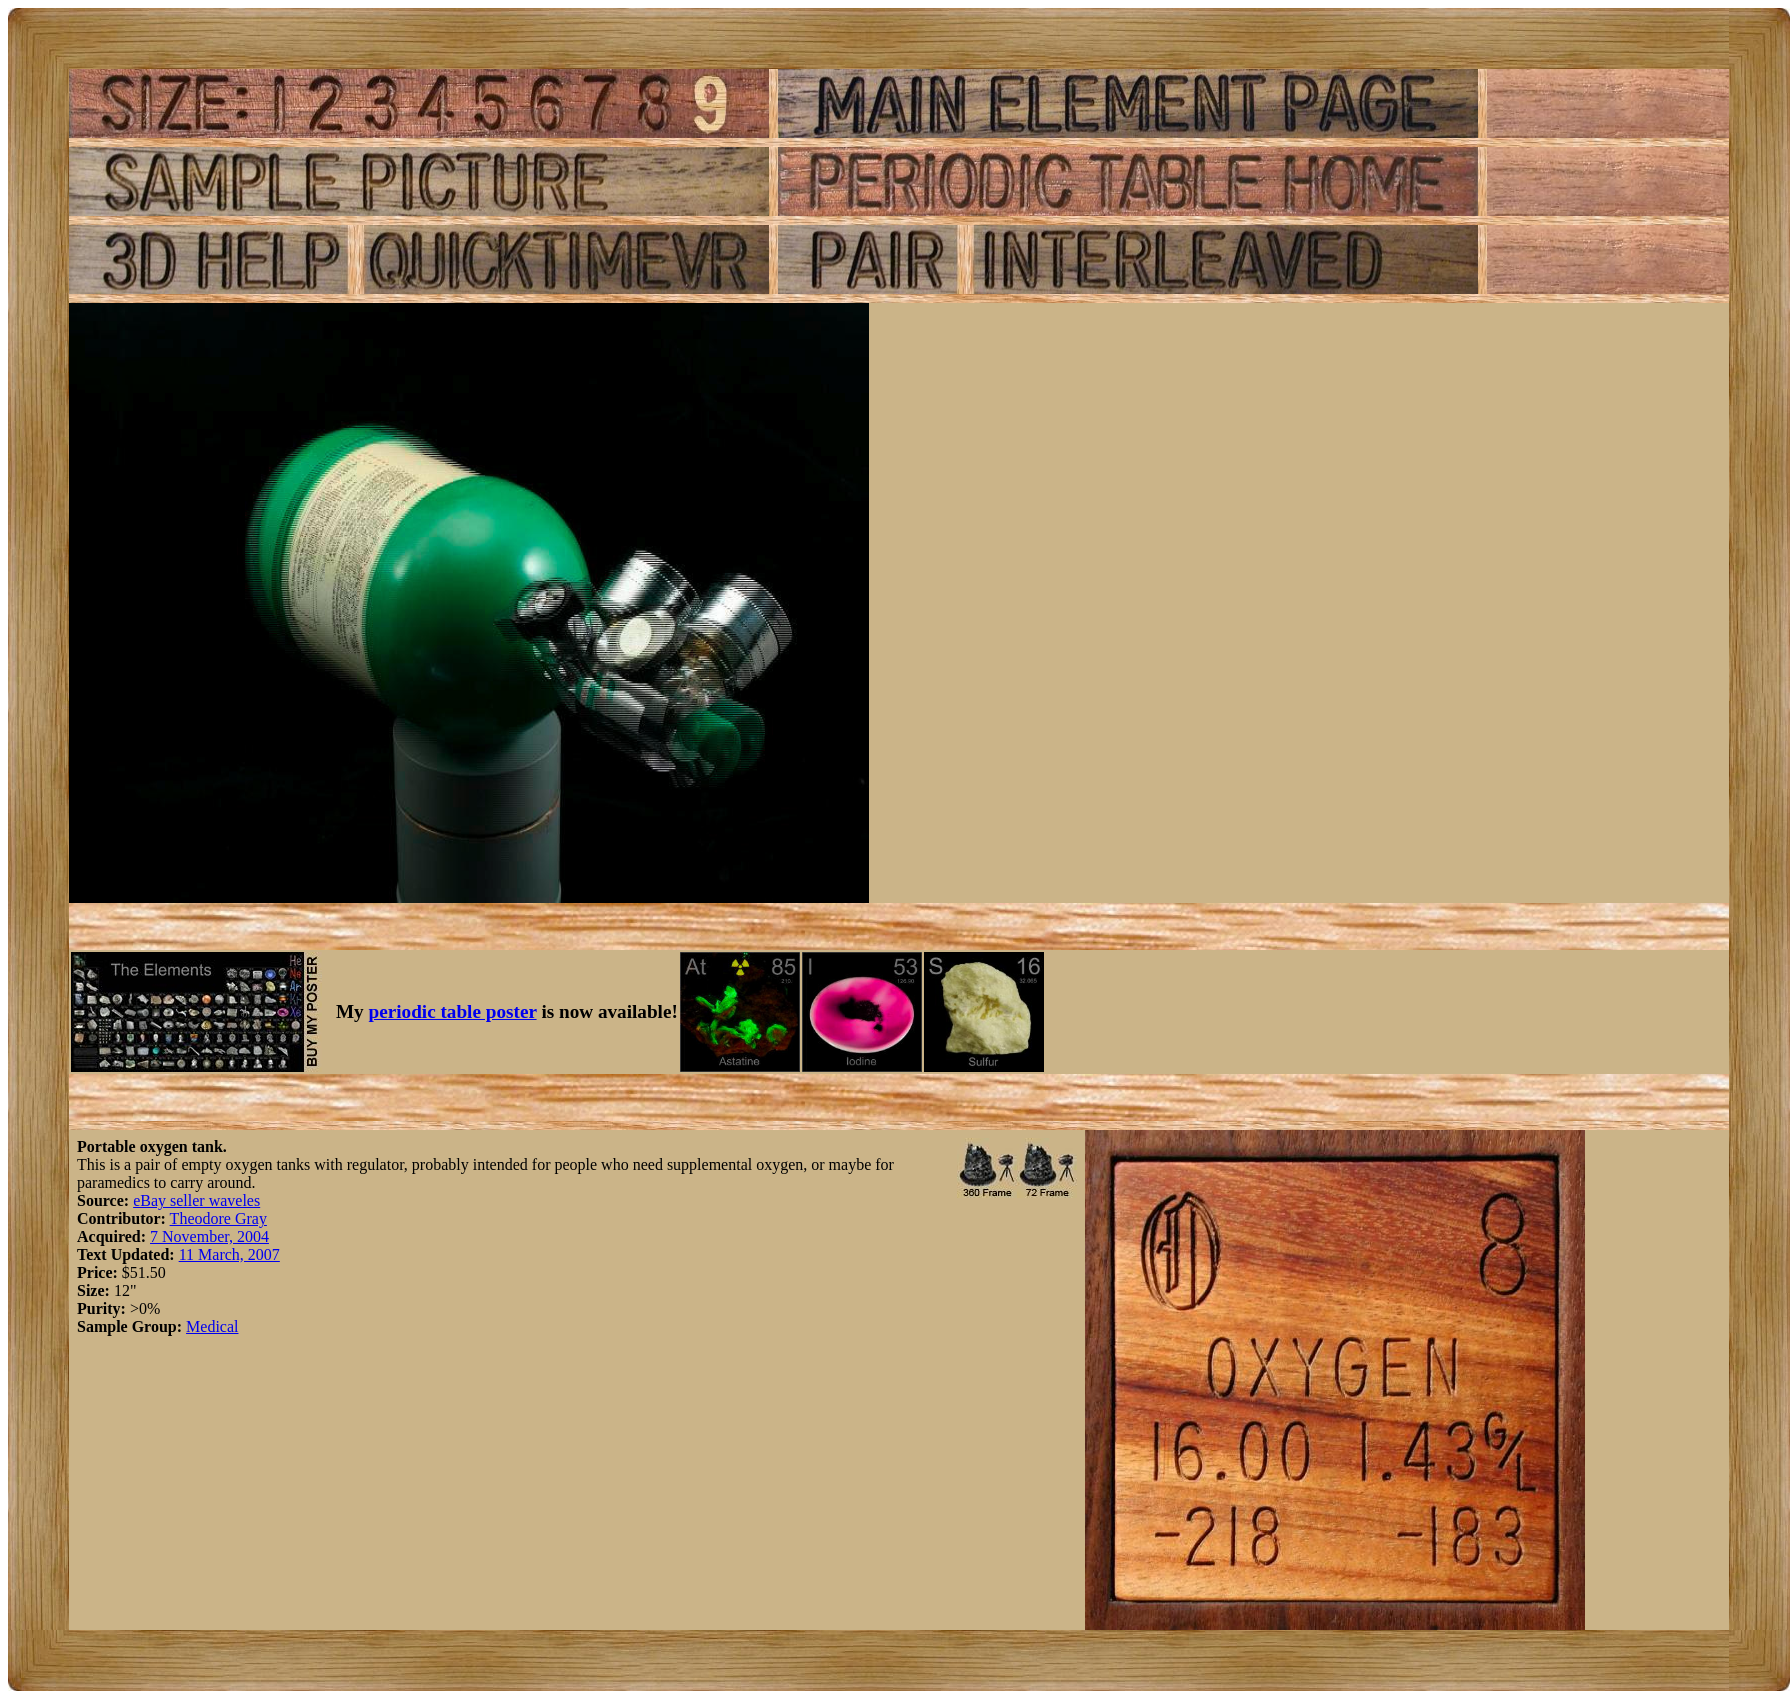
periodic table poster (453, 1011)
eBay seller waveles (196, 1200)
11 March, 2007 (229, 1254)
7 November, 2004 (209, 1236)
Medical (212, 1326)
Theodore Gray (218, 1218)
